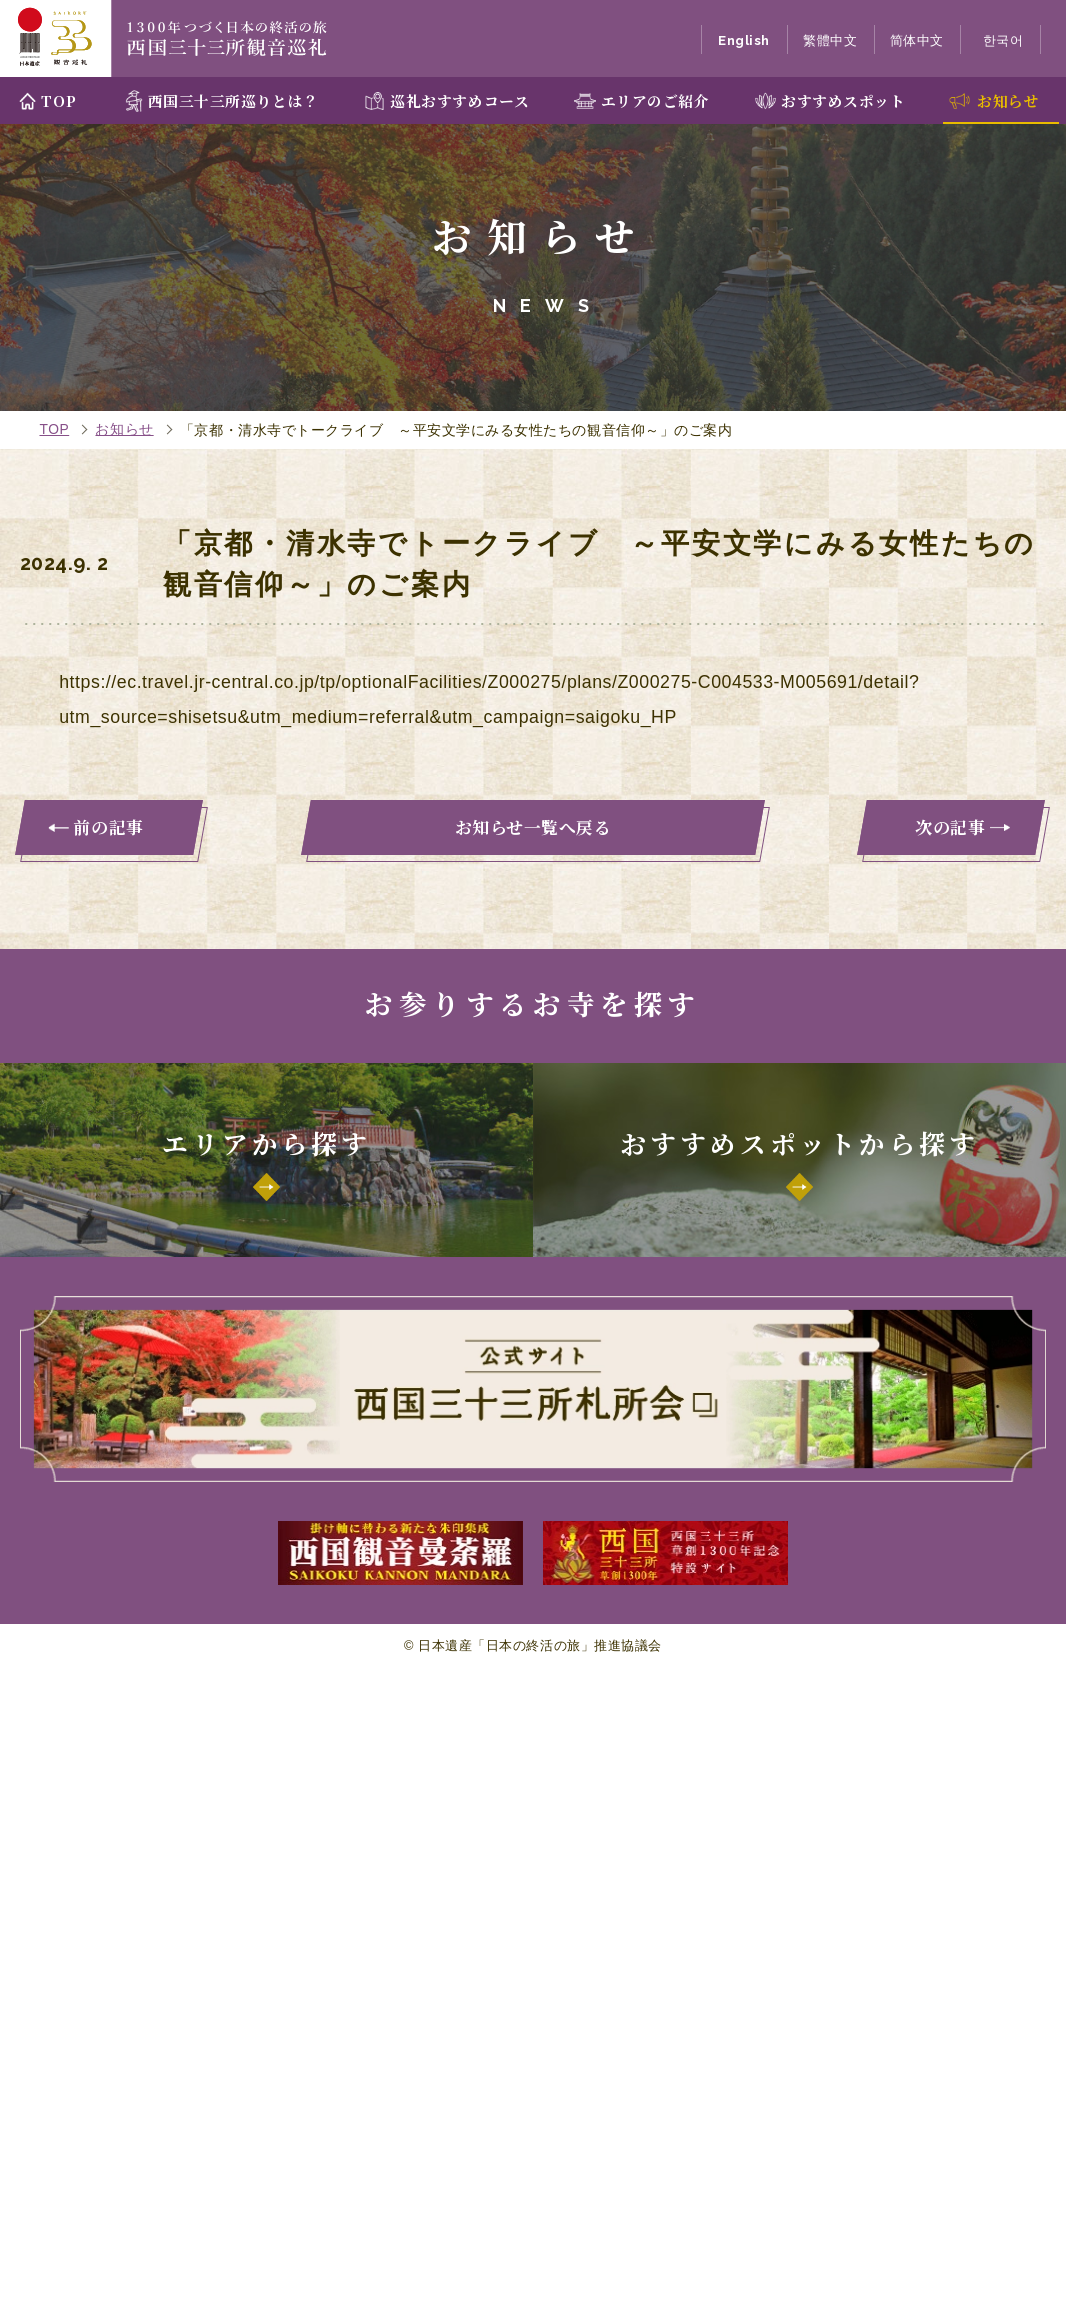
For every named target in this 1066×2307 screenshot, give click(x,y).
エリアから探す (266, 1142)
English (744, 40)
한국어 (1003, 40)
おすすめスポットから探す (799, 1142)
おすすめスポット (843, 100)
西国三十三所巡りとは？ (233, 100)
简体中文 (917, 40)
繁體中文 (830, 40)
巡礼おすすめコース (459, 100)
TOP (58, 100)
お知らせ (1008, 100)
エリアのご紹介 (655, 100)
